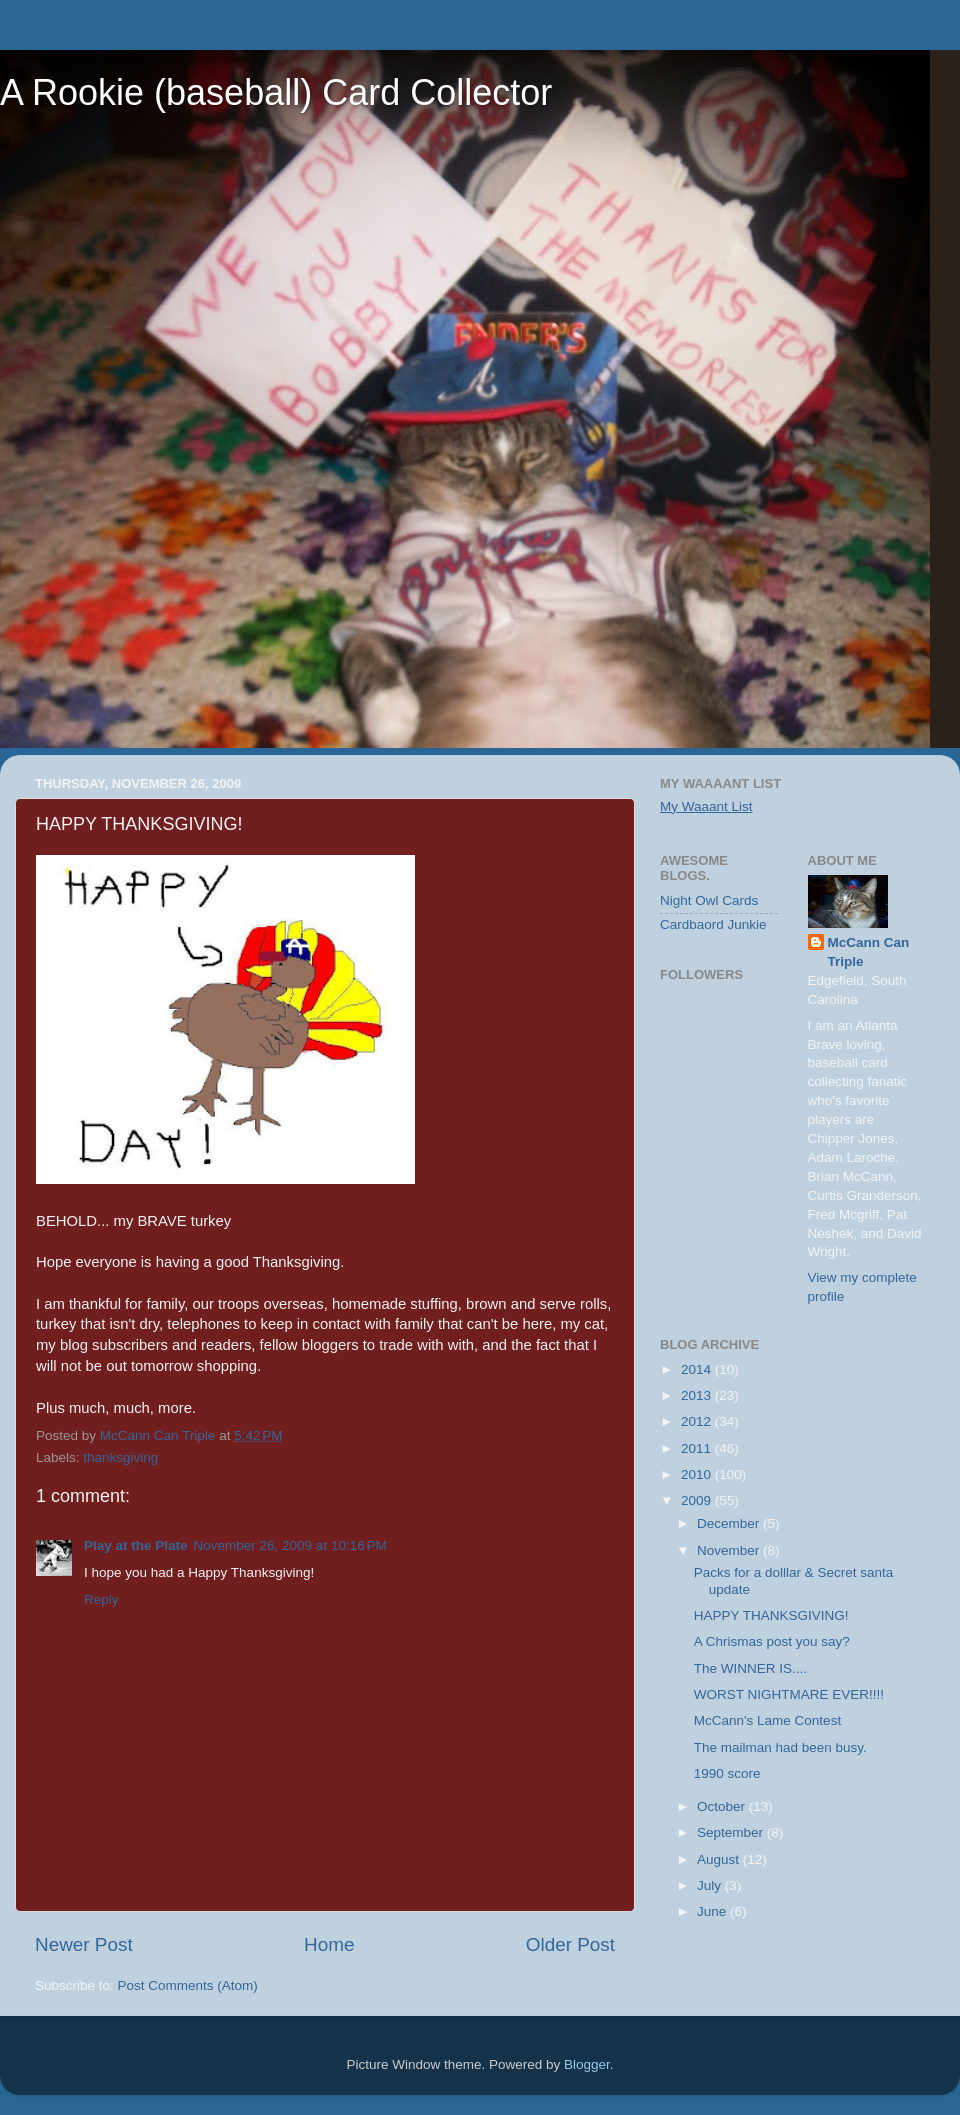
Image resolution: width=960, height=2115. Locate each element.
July (711, 1885)
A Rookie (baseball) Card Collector (276, 92)
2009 (698, 1500)
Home (329, 1944)
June (713, 1911)
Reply (101, 1599)
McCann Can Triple (869, 952)
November (730, 1550)
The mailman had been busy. (780, 1747)
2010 (698, 1474)
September (732, 1832)
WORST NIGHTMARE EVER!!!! (789, 1694)
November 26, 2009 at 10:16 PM (290, 1545)
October (723, 1806)
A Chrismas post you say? (772, 1641)
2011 (698, 1448)
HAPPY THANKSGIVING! (771, 1615)
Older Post (570, 1944)
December (730, 1523)
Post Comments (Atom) (188, 1985)
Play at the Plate (136, 1545)
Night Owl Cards (709, 900)
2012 (698, 1421)
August (720, 1859)
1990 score (727, 1773)
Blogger (587, 2064)
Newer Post (84, 1944)
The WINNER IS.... (750, 1668)
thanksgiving (120, 1457)
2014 (698, 1369)
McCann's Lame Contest (767, 1720)
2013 (698, 1395)
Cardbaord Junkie (713, 924)
